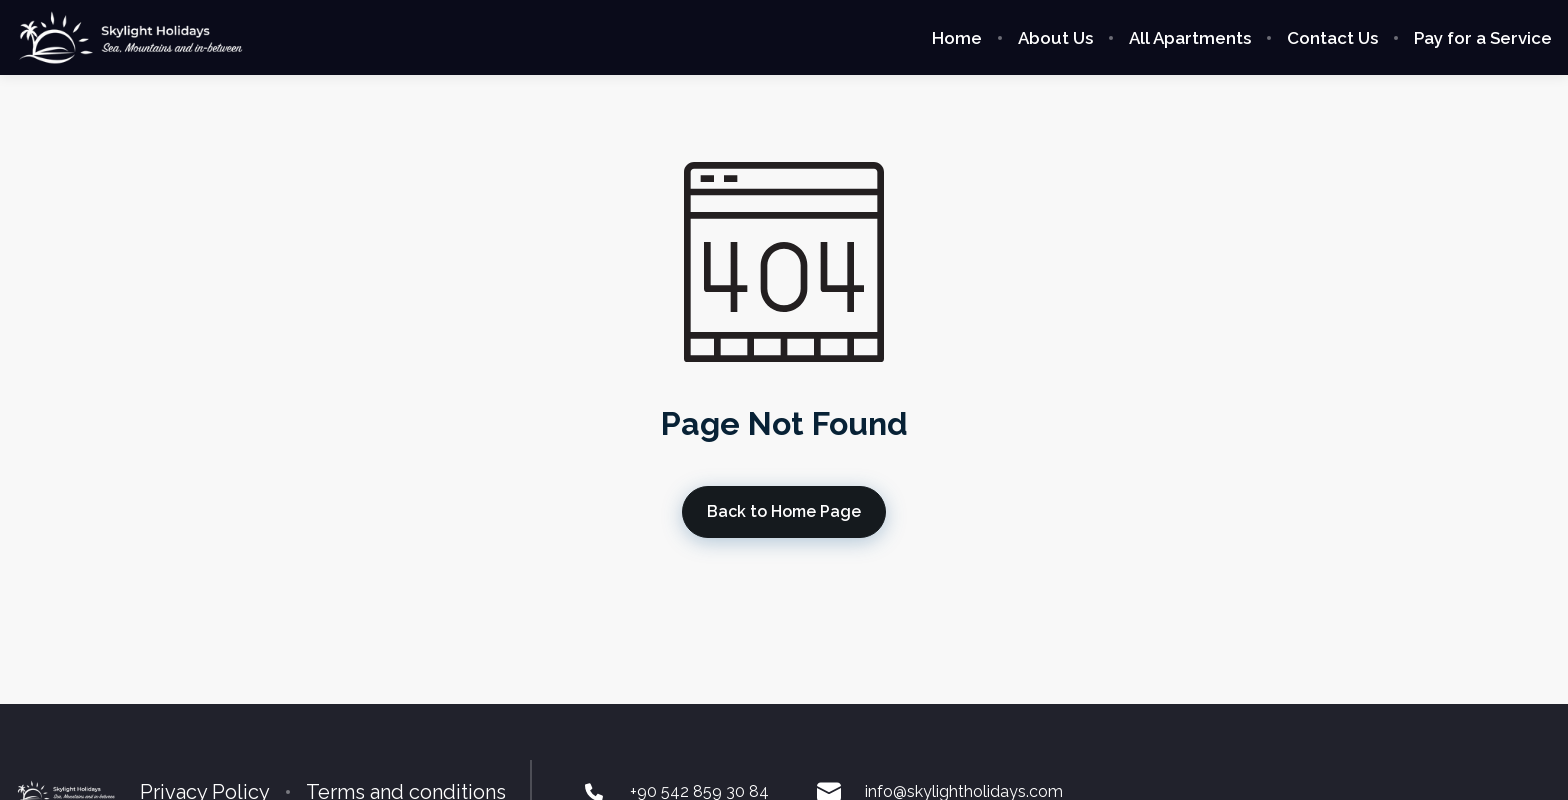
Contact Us (1332, 38)
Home (957, 38)
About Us (1055, 38)
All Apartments (1190, 38)
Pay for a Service (1483, 38)
